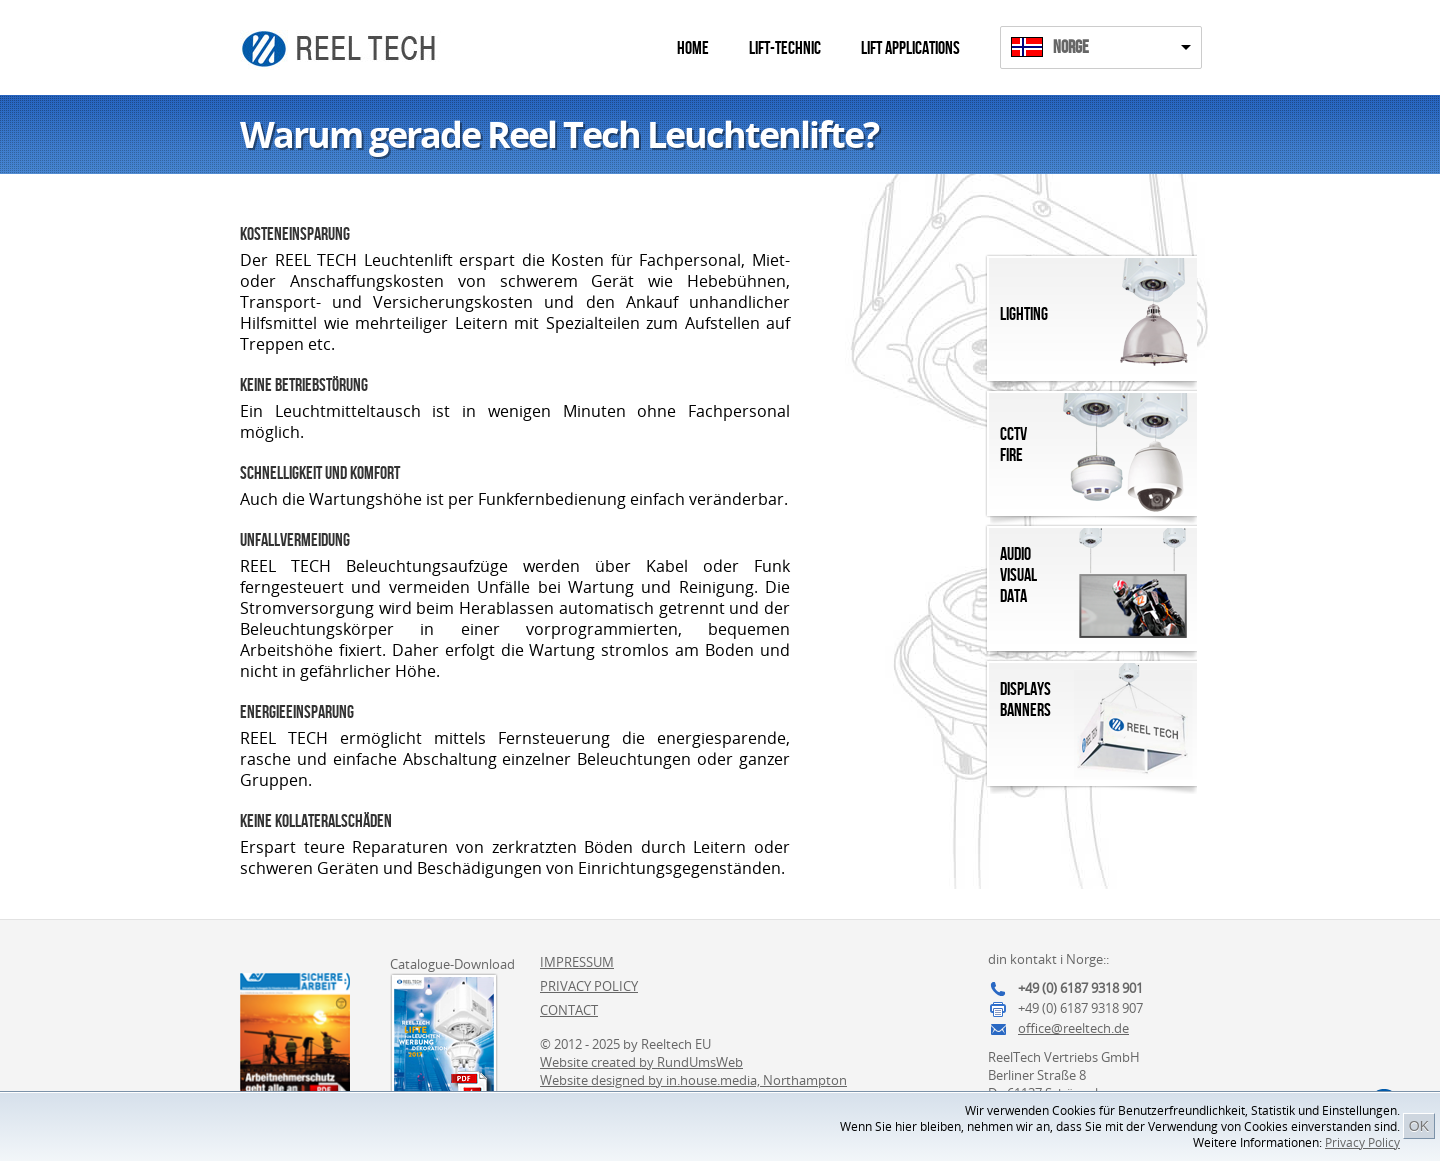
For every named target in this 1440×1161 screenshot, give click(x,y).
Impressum (577, 962)
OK (1419, 1126)
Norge (1071, 47)
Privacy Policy (1362, 1142)
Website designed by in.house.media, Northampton (693, 1080)
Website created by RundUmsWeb (641, 1062)
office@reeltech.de (1073, 1028)
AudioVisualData (1018, 575)
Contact (569, 1010)
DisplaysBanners (1025, 700)
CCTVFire (1013, 445)
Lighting (1024, 314)
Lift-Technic (785, 48)
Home (693, 48)
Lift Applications (910, 48)
